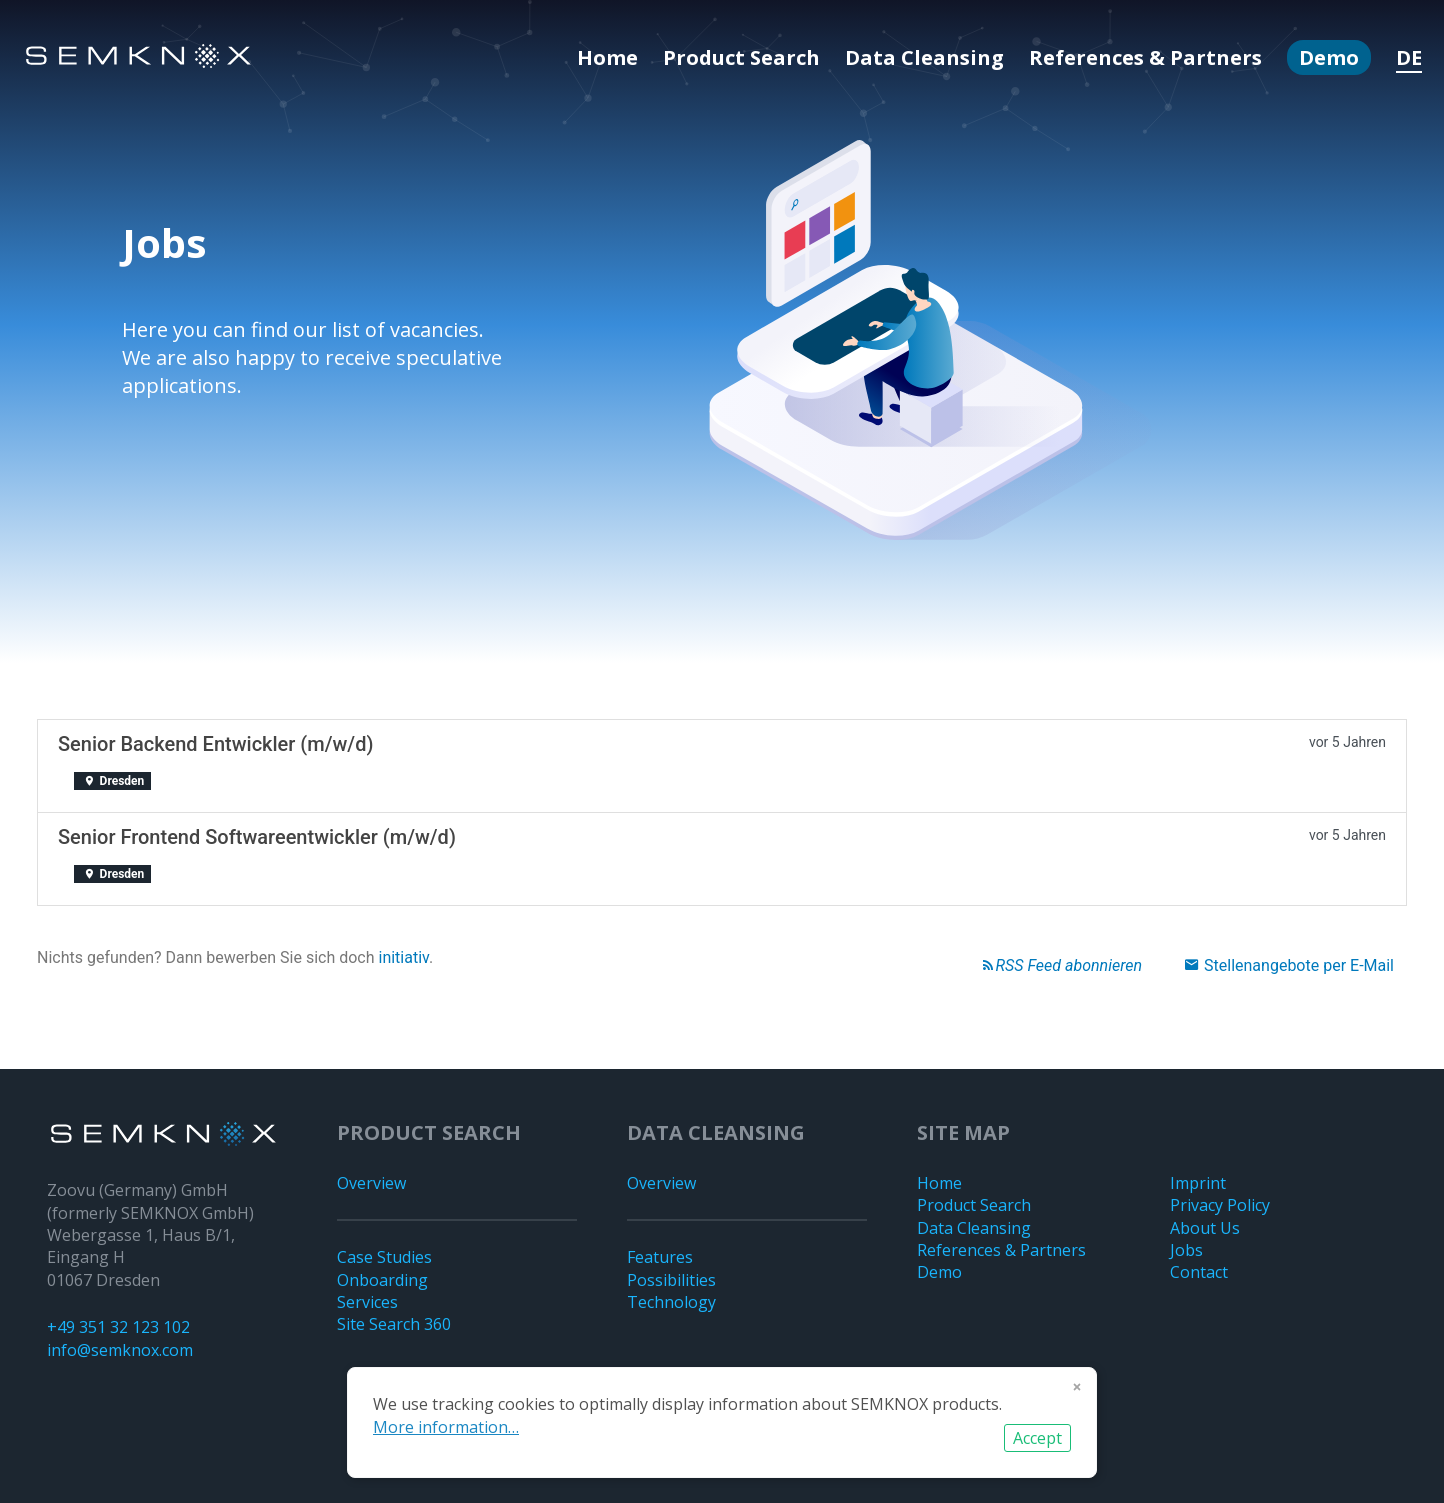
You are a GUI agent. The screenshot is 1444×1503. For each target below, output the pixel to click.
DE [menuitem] (1409, 57)
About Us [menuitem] (1205, 1228)
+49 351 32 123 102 (118, 1327)
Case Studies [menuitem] (384, 1257)
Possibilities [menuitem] (671, 1280)
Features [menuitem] (660, 1257)
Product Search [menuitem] (741, 57)
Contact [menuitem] (1199, 1272)
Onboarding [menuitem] (382, 1280)
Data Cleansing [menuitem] (924, 57)
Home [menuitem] (607, 57)
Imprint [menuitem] (1198, 1183)
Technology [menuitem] (671, 1302)
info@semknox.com (120, 1350)
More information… (446, 1427)
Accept (1037, 1438)
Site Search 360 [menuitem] (394, 1324)
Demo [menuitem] (1329, 57)
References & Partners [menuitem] (1145, 57)
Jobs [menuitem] (1186, 1250)
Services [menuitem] (367, 1302)
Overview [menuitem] (371, 1183)
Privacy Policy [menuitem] (1220, 1205)
